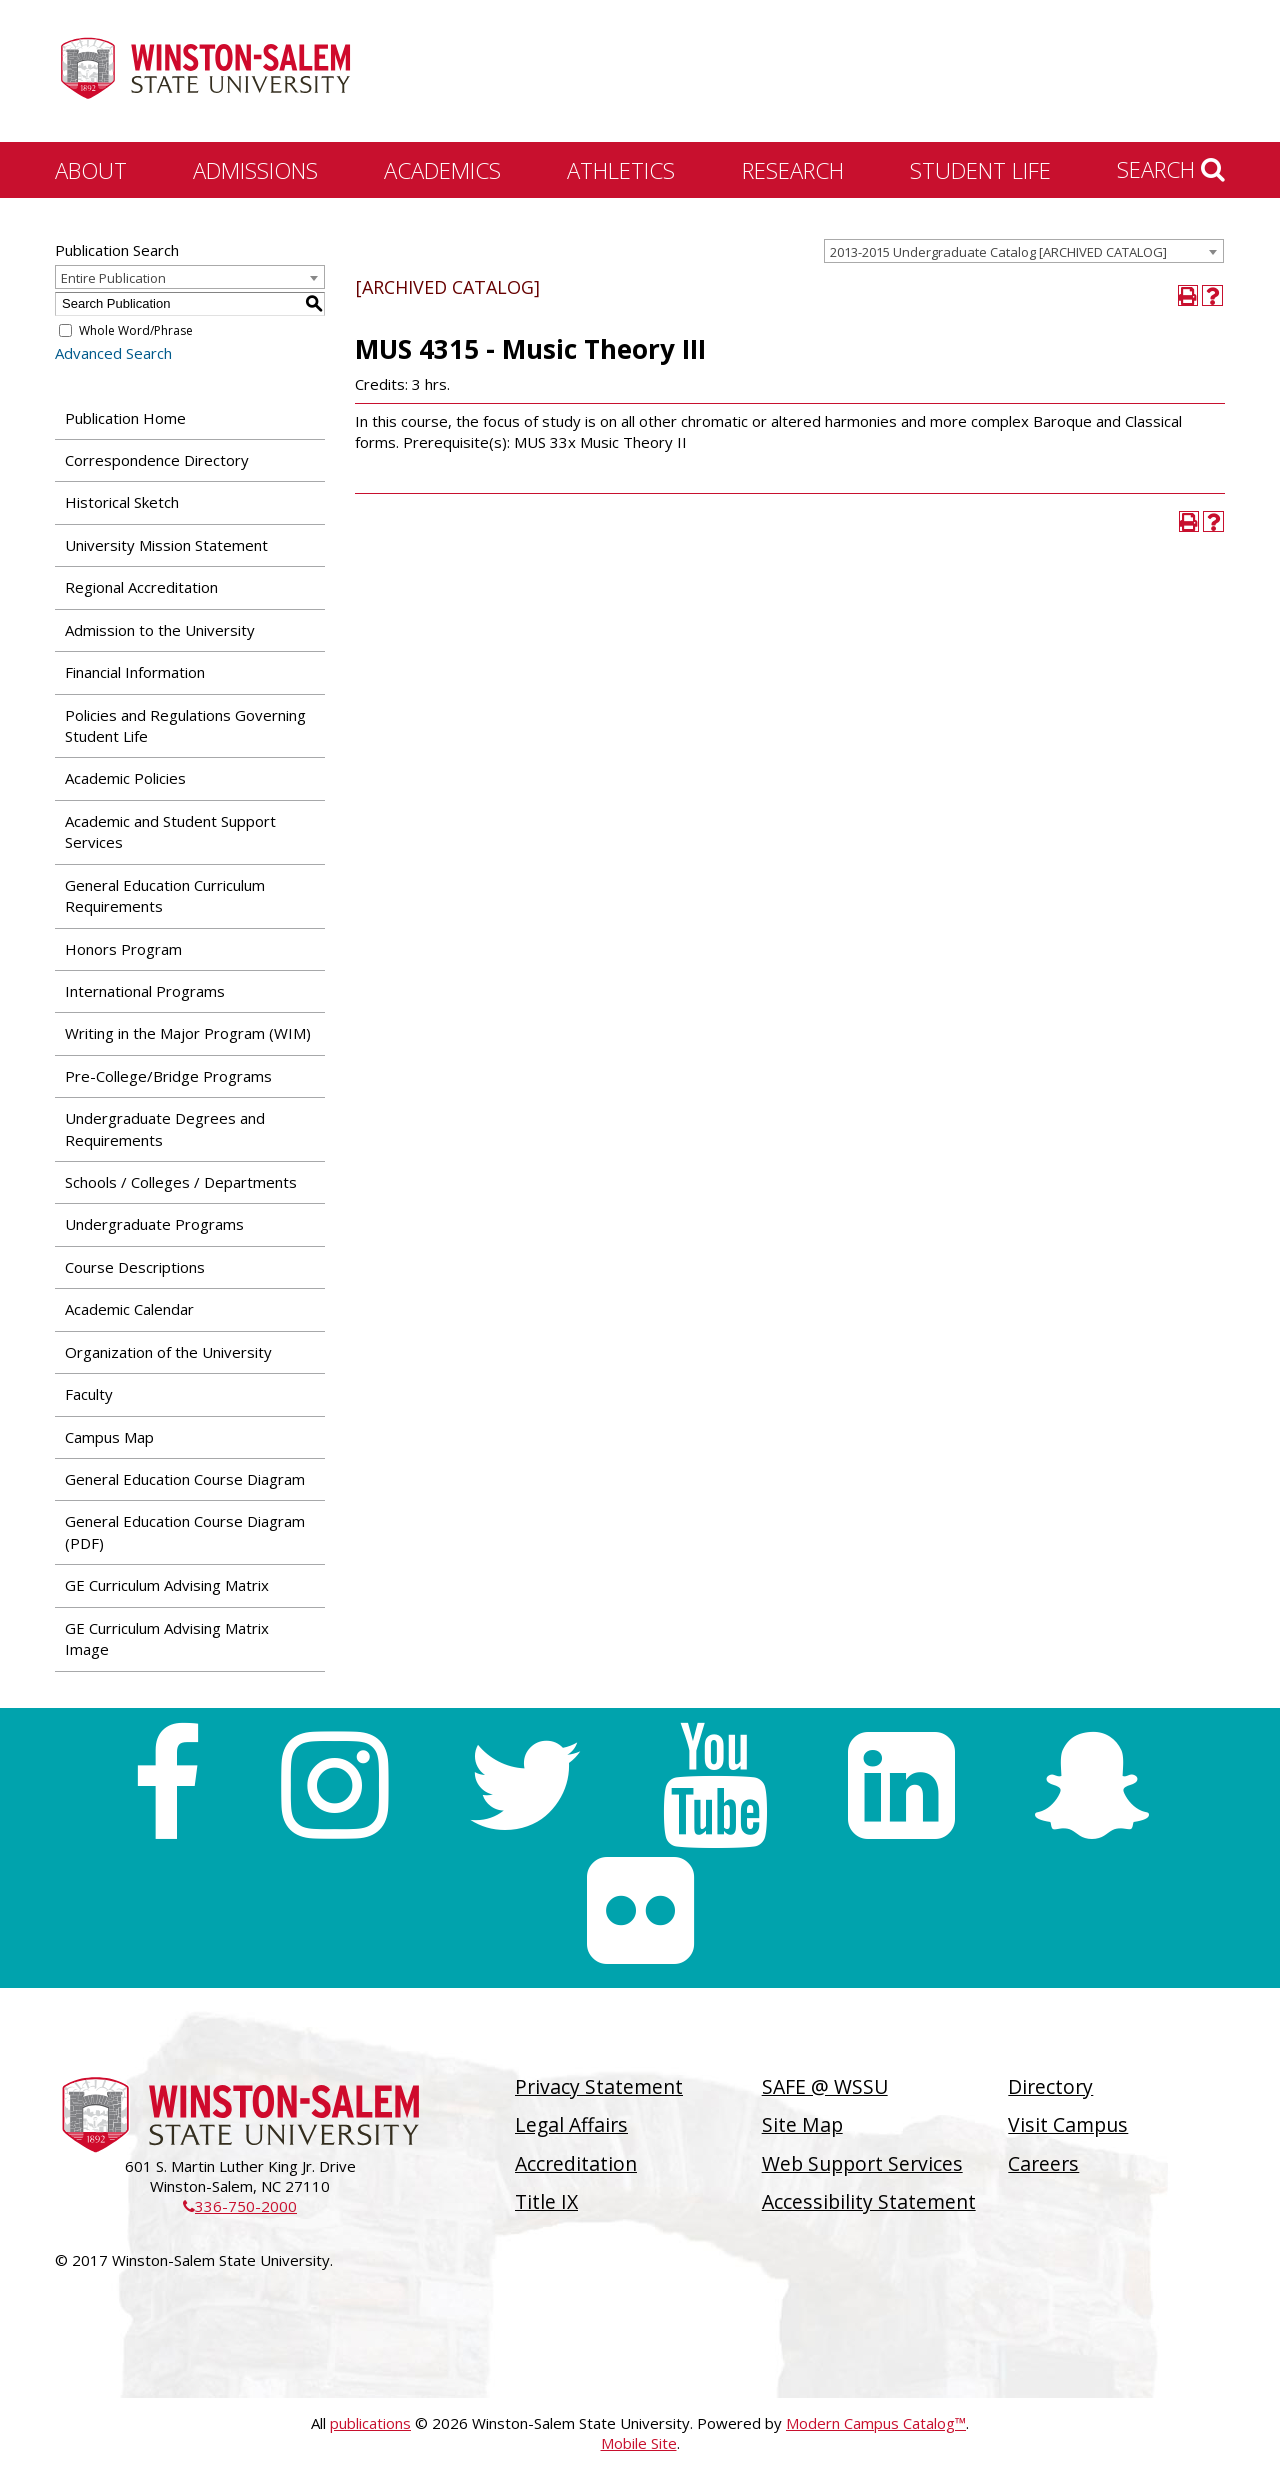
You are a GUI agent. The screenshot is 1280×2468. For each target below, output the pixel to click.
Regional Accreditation (141, 587)
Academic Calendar (129, 1309)
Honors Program (123, 949)
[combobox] (1024, 251)
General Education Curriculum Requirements (165, 895)
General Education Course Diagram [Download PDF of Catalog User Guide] (185, 1479)
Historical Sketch (122, 502)
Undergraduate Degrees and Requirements (165, 1128)
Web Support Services (862, 2163)
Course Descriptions (135, 1267)
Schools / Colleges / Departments (181, 1182)
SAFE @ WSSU (825, 2086)
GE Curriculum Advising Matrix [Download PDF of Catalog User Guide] (167, 1585)
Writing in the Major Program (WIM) (188, 1033)
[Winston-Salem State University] (205, 73)
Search (1171, 169)
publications (370, 2423)
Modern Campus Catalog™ (876, 2423)
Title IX (546, 2201)
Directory (1050, 2086)
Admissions (255, 170)
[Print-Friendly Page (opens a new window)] (1188, 295)
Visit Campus (1068, 2124)
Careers (1043, 2163)
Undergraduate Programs (154, 1224)
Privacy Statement (599, 2086)
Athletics (621, 170)
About (91, 170)
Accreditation (576, 2163)
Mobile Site (639, 2443)
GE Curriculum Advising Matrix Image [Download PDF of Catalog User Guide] (167, 1638)
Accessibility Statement (869, 2201)
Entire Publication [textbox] (113, 278)
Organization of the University (168, 1352)
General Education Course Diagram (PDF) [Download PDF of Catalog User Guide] (185, 1531)
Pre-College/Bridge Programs (168, 1076)
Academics (442, 170)
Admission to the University (160, 630)
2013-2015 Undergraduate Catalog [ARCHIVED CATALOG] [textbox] (998, 252)
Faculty (89, 1394)
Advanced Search (113, 353)
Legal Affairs (571, 2124)
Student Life (980, 170)
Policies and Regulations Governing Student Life (185, 725)
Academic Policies (125, 778)
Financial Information (135, 672)
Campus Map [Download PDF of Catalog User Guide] (109, 1437)
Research (793, 170)
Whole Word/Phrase (136, 330)
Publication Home (125, 418)
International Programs (145, 991)
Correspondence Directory (157, 460)
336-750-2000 (240, 2206)
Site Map (802, 2124)
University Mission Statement (166, 545)
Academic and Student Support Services (170, 831)
